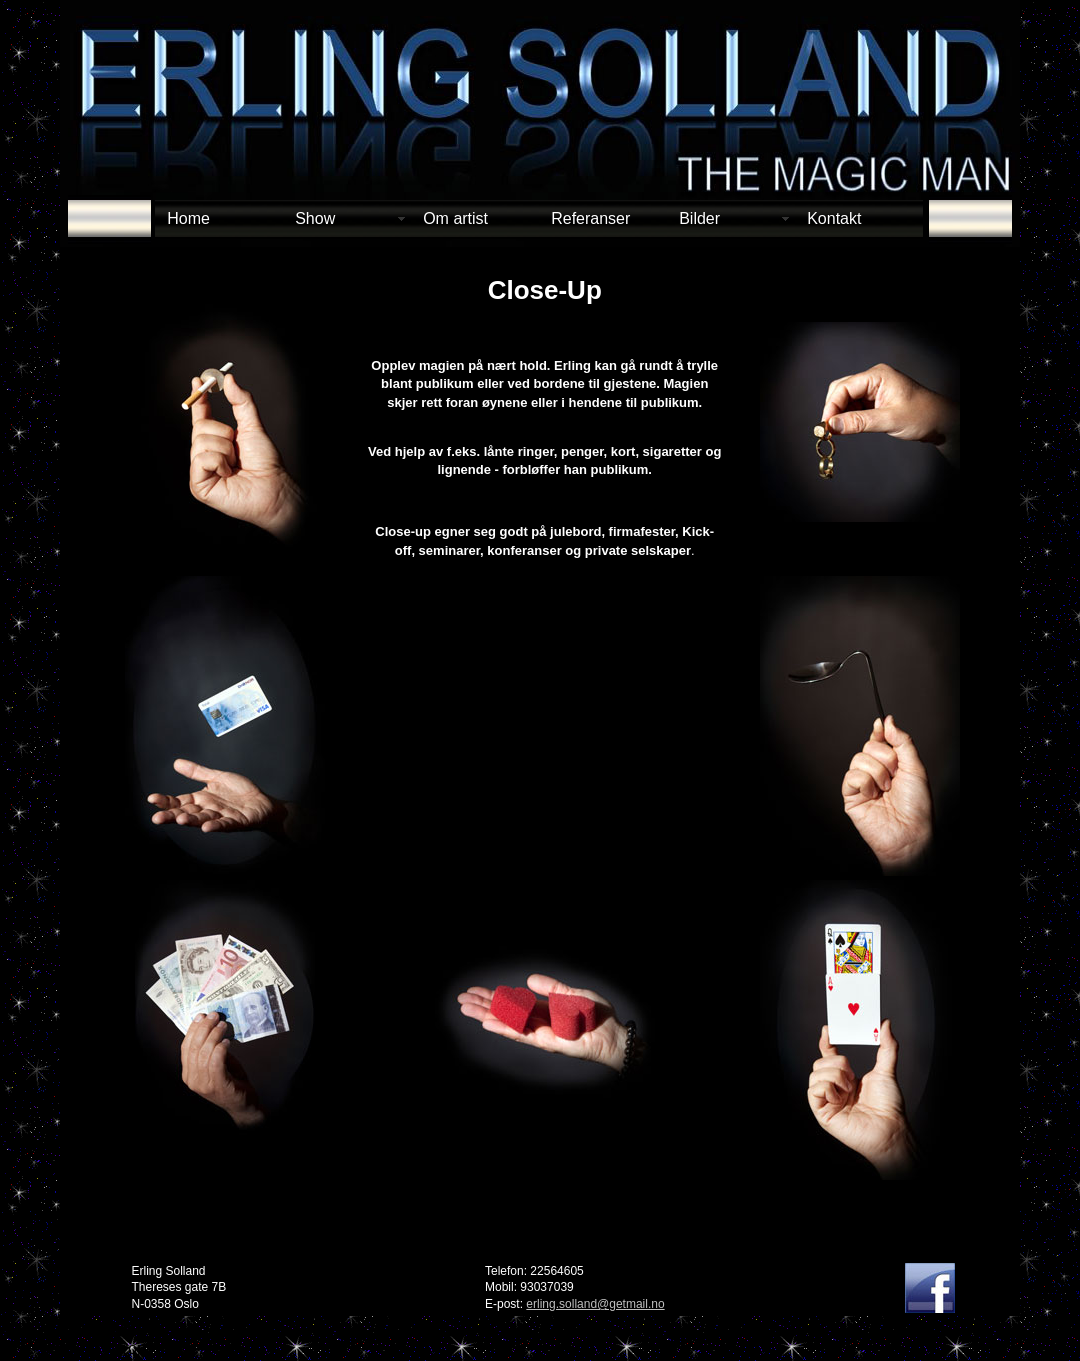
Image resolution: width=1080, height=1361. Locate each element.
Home (188, 218)
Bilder (699, 218)
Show (315, 218)
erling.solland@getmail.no (595, 1304)
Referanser (590, 218)
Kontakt (834, 218)
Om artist (455, 218)
